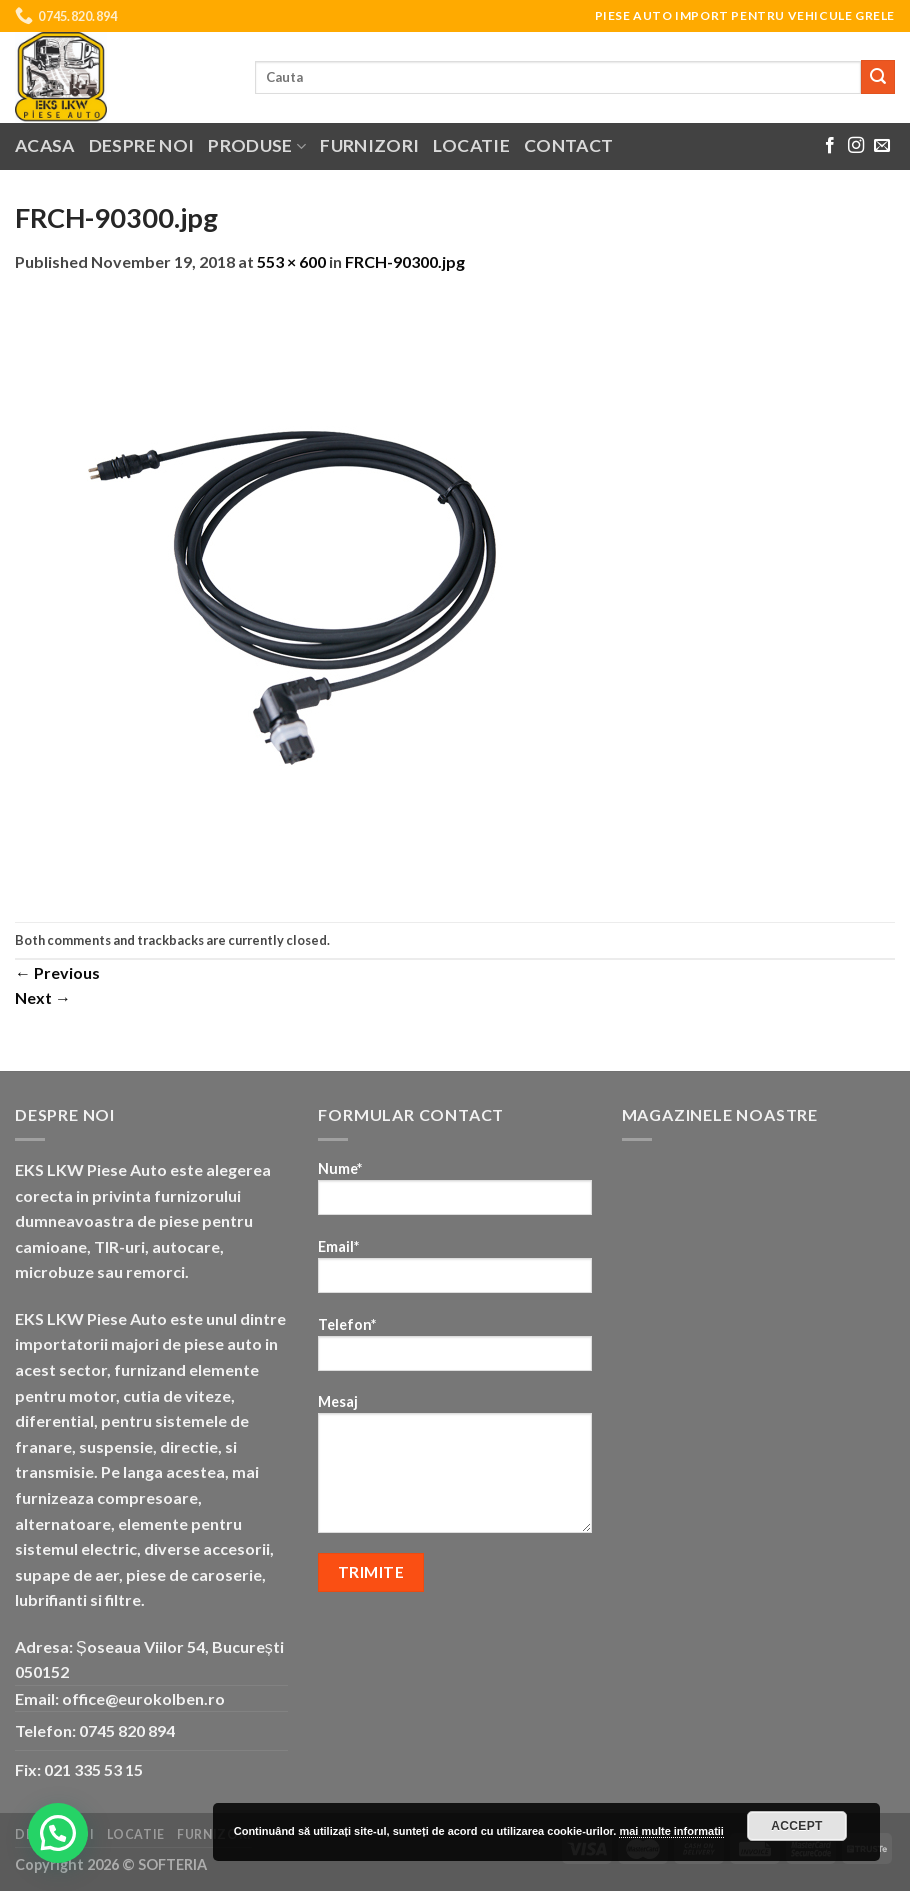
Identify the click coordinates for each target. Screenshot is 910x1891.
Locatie (471, 145)
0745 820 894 (127, 1730)
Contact (568, 145)
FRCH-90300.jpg (405, 261)
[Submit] (878, 77)
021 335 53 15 (93, 1769)
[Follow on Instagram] (856, 146)
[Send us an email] (882, 146)
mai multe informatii (671, 1831)
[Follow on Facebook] (830, 146)
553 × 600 (291, 261)
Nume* (454, 1194)
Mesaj (454, 1470)
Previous (57, 972)
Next (43, 997)
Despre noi (142, 145)
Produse (257, 145)
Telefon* (454, 1350)
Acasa (45, 145)
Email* (454, 1272)
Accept (797, 1826)
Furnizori (369, 145)
